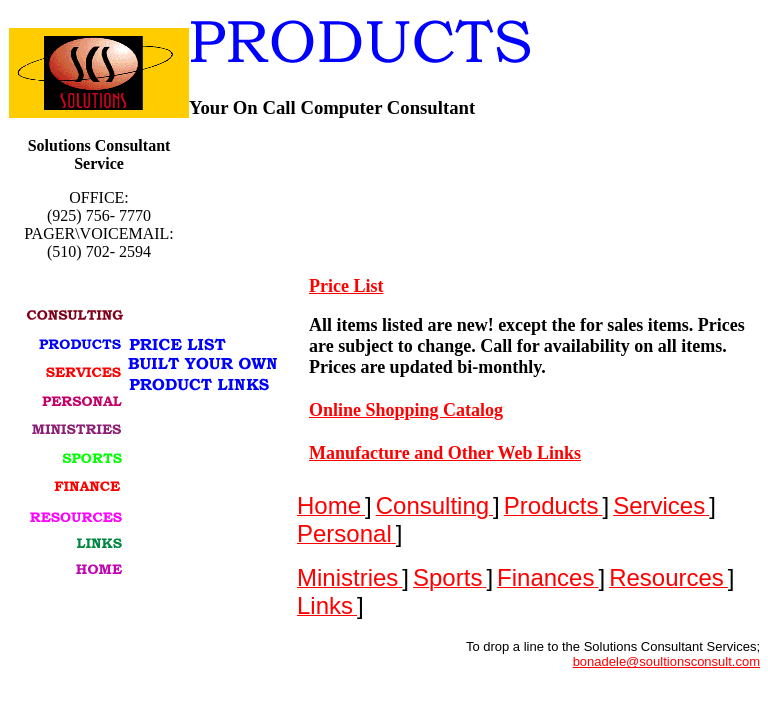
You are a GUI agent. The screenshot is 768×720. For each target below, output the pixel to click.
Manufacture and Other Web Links (445, 453)
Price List (346, 286)
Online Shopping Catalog (406, 410)
